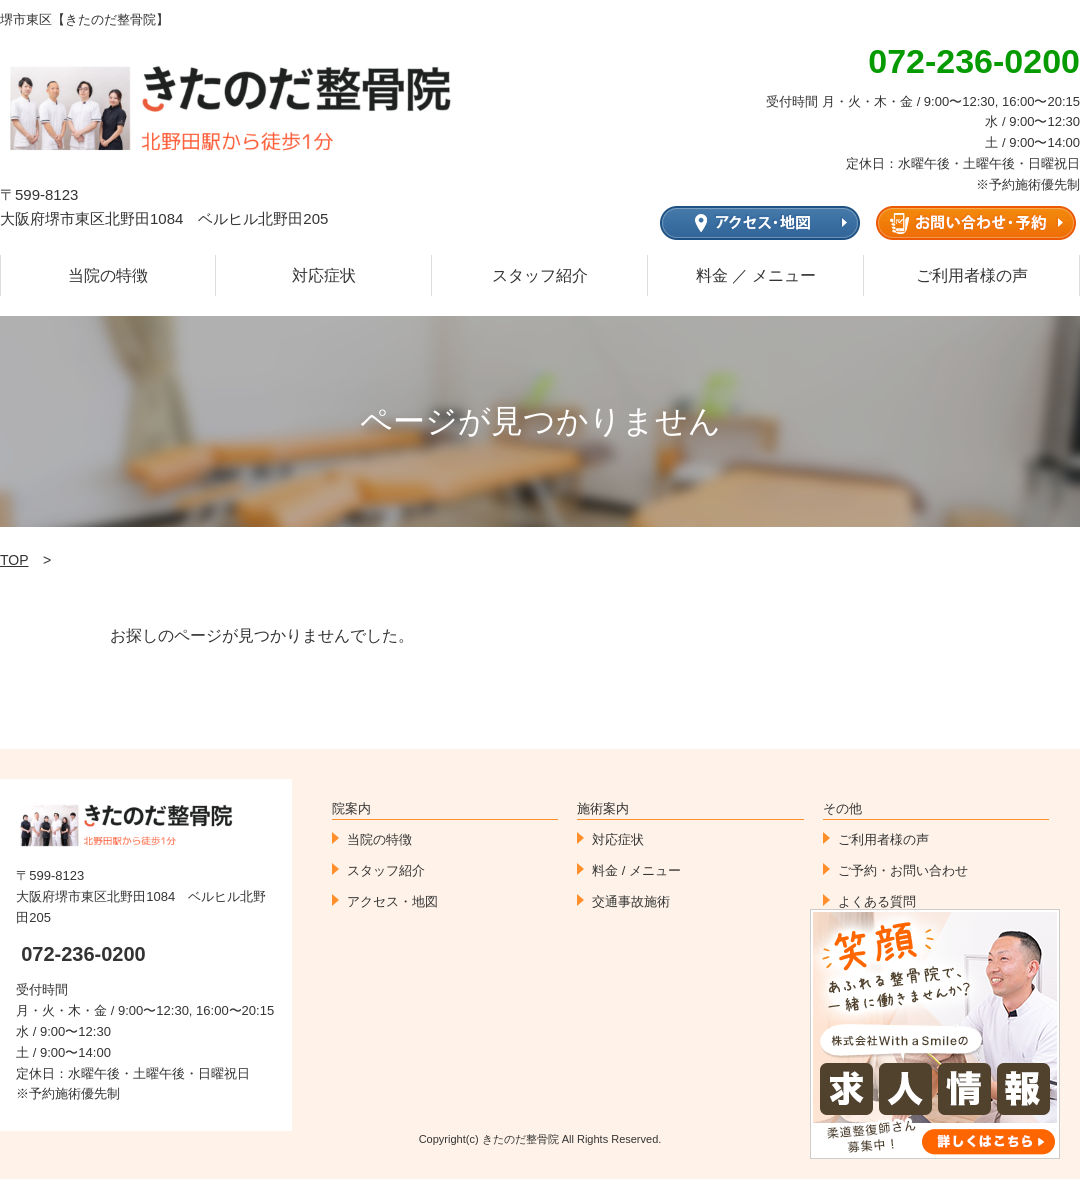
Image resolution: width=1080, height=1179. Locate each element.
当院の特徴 (108, 275)
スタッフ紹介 (540, 275)
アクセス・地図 (392, 901)
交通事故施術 (631, 901)
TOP (14, 560)
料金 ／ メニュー (756, 275)
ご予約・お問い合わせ (903, 870)
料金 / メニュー (636, 870)
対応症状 (324, 275)
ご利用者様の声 (972, 275)
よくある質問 (877, 901)
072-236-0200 (83, 954)
